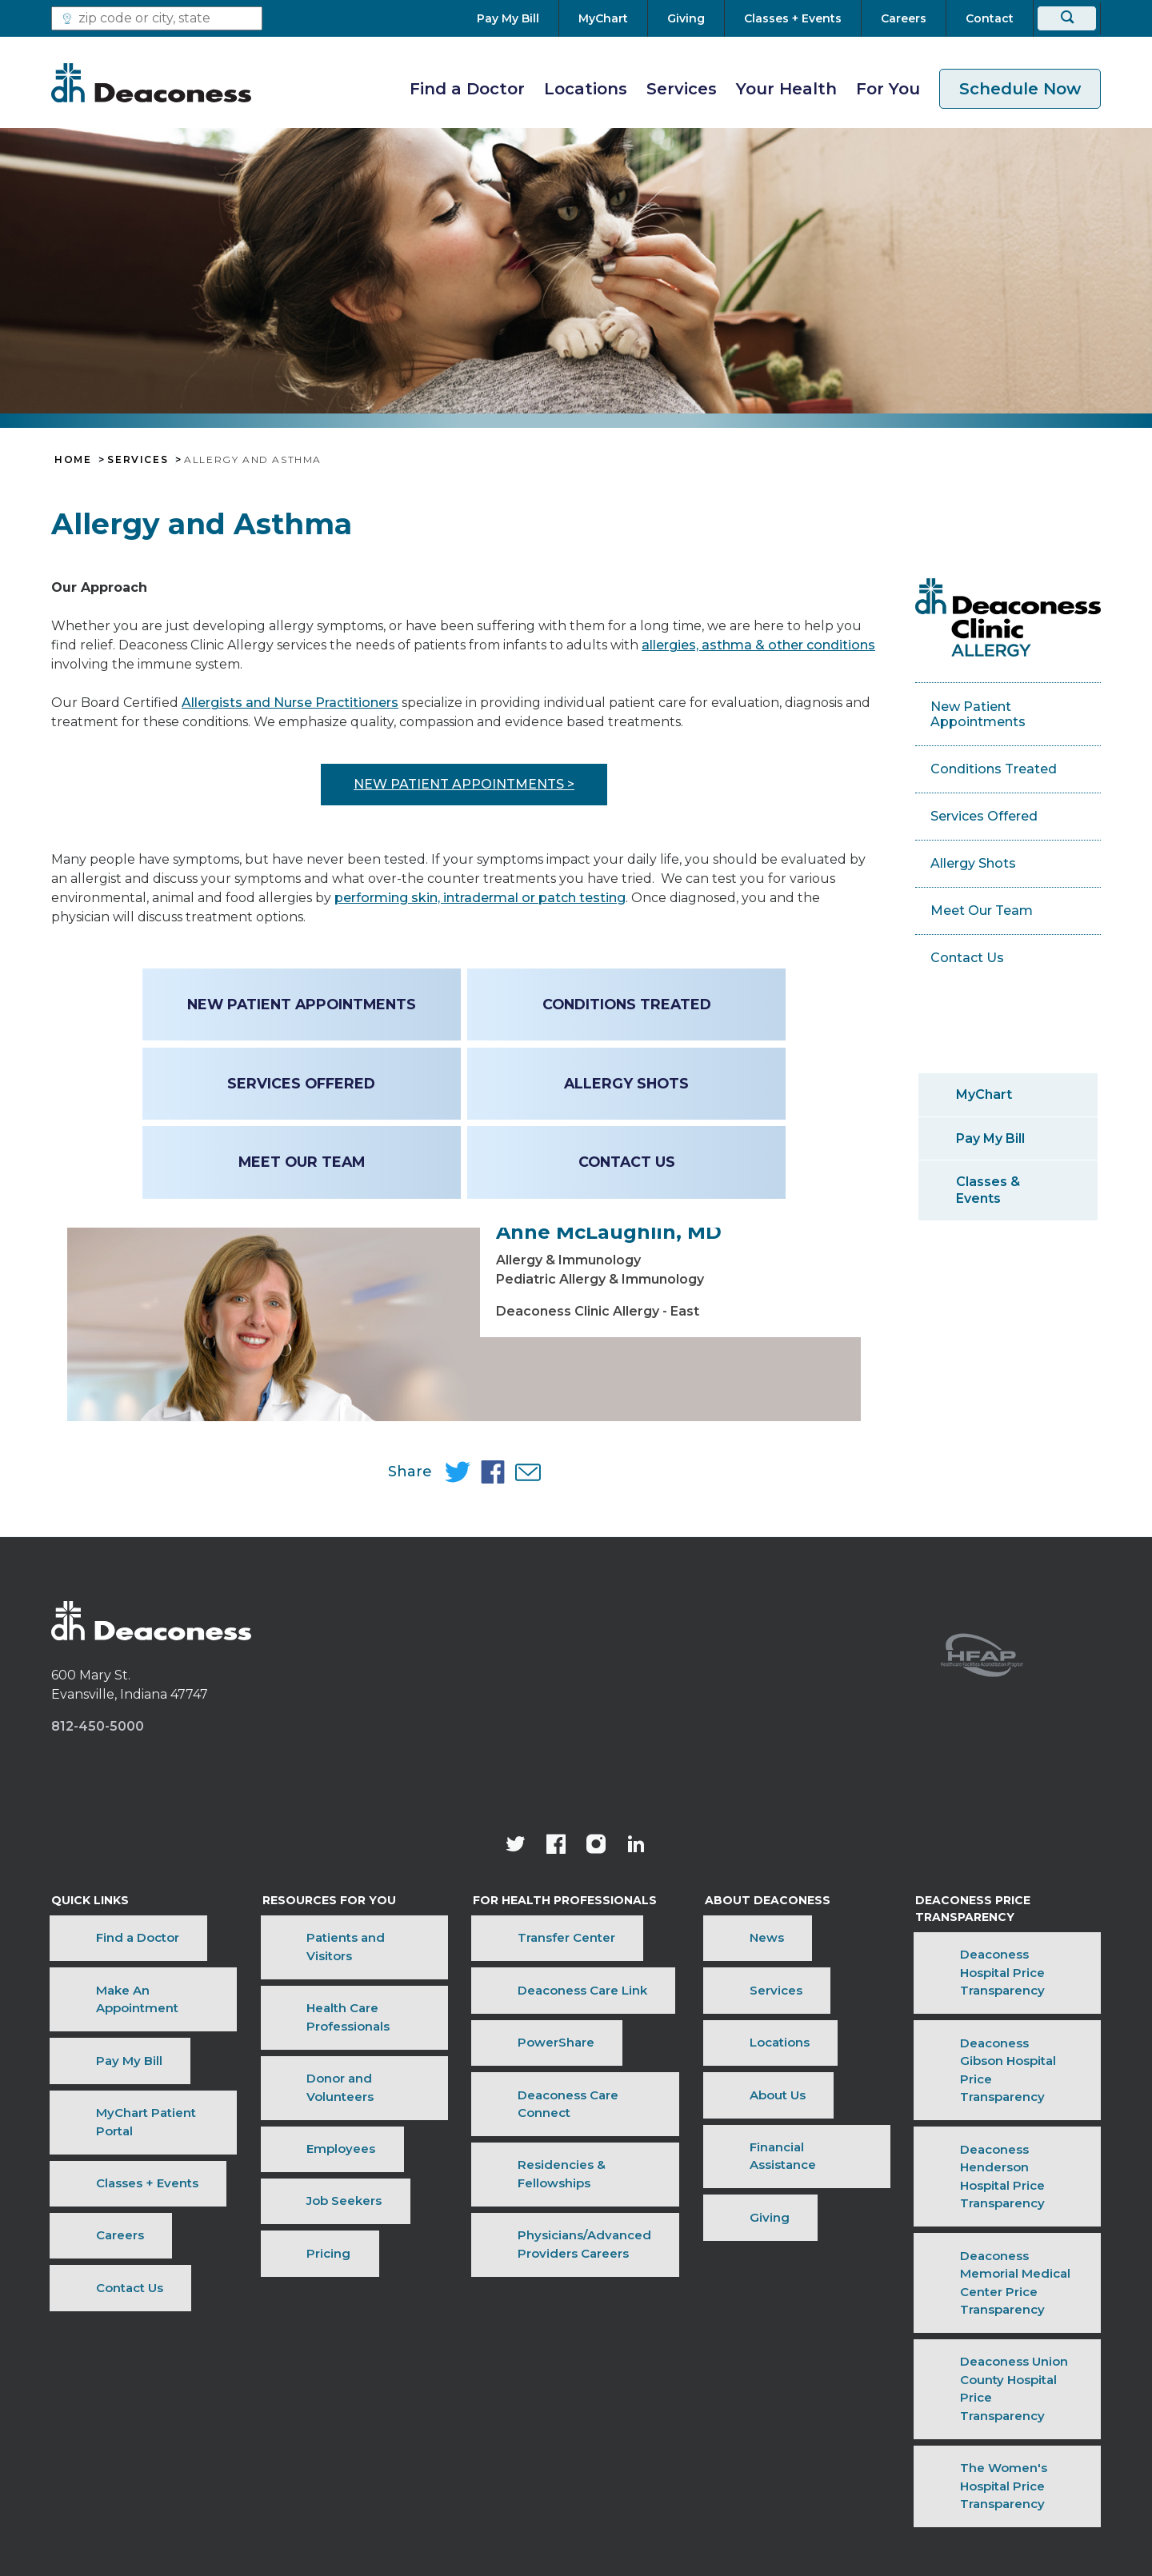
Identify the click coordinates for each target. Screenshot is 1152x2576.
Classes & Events (988, 1190)
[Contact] (989, 18)
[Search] (1067, 18)
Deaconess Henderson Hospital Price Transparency (997, 2188)
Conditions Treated (624, 1004)
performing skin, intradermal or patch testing (480, 897)
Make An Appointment (120, 2101)
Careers (75, 2199)
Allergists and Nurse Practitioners (290, 702)
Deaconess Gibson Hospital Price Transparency (995, 2146)
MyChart (984, 1094)
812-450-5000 (97, 1879)
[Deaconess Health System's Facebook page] (556, 1999)
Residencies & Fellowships (564, 2175)
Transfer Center (530, 2077)
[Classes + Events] (793, 18)
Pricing (288, 2199)
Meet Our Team (304, 1161)
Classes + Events (102, 2175)
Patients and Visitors (330, 2077)
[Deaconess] (151, 82)
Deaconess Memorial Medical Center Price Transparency (1002, 2230)
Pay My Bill (990, 1138)
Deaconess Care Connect (560, 2150)
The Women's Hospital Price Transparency (998, 2315)
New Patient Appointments (304, 1004)
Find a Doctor (467, 88)
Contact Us (84, 2223)
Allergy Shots (624, 1083)
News (713, 2077)
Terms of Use (371, 2406)
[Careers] (904, 18)
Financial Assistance (758, 2175)
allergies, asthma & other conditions (758, 645)
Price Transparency (502, 2406)
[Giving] (686, 18)
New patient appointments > (464, 784)
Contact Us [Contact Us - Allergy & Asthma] (624, 1161)
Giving (716, 2199)
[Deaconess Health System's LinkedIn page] (636, 1999)
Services (681, 88)
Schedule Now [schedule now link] (1020, 88)
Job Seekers (304, 2175)
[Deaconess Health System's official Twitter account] (516, 1999)
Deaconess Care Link (546, 2101)
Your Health (786, 88)
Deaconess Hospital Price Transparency (989, 2103)
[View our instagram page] (596, 1999)
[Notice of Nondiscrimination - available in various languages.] (576, 2447)
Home (72, 460)
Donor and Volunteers (334, 2126)
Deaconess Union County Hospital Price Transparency (997, 2273)
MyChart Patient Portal (121, 2150)
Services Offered (304, 1083)
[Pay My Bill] (517, 18)
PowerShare (520, 2126)
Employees (300, 2150)
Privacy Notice (636, 2406)
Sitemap (821, 2406)
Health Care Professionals (345, 2101)
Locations (585, 88)
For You (888, 88)
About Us (724, 2150)
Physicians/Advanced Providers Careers (548, 2208)
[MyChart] (603, 18)
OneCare (738, 2406)
